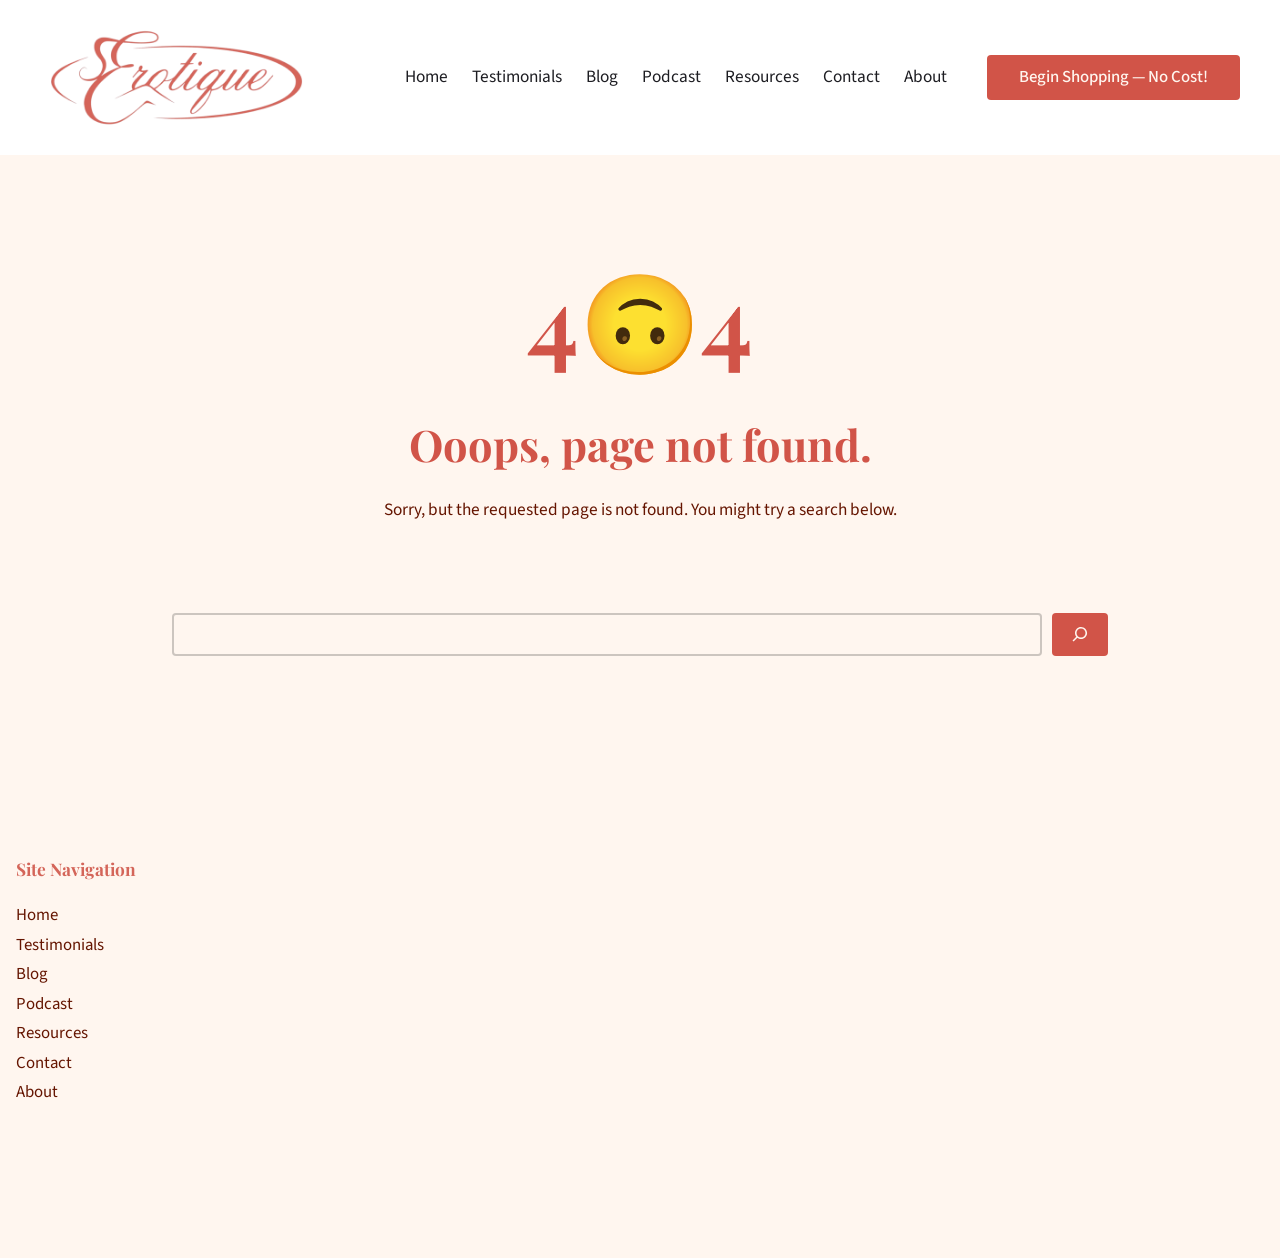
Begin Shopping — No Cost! (1113, 77)
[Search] (1080, 634)
